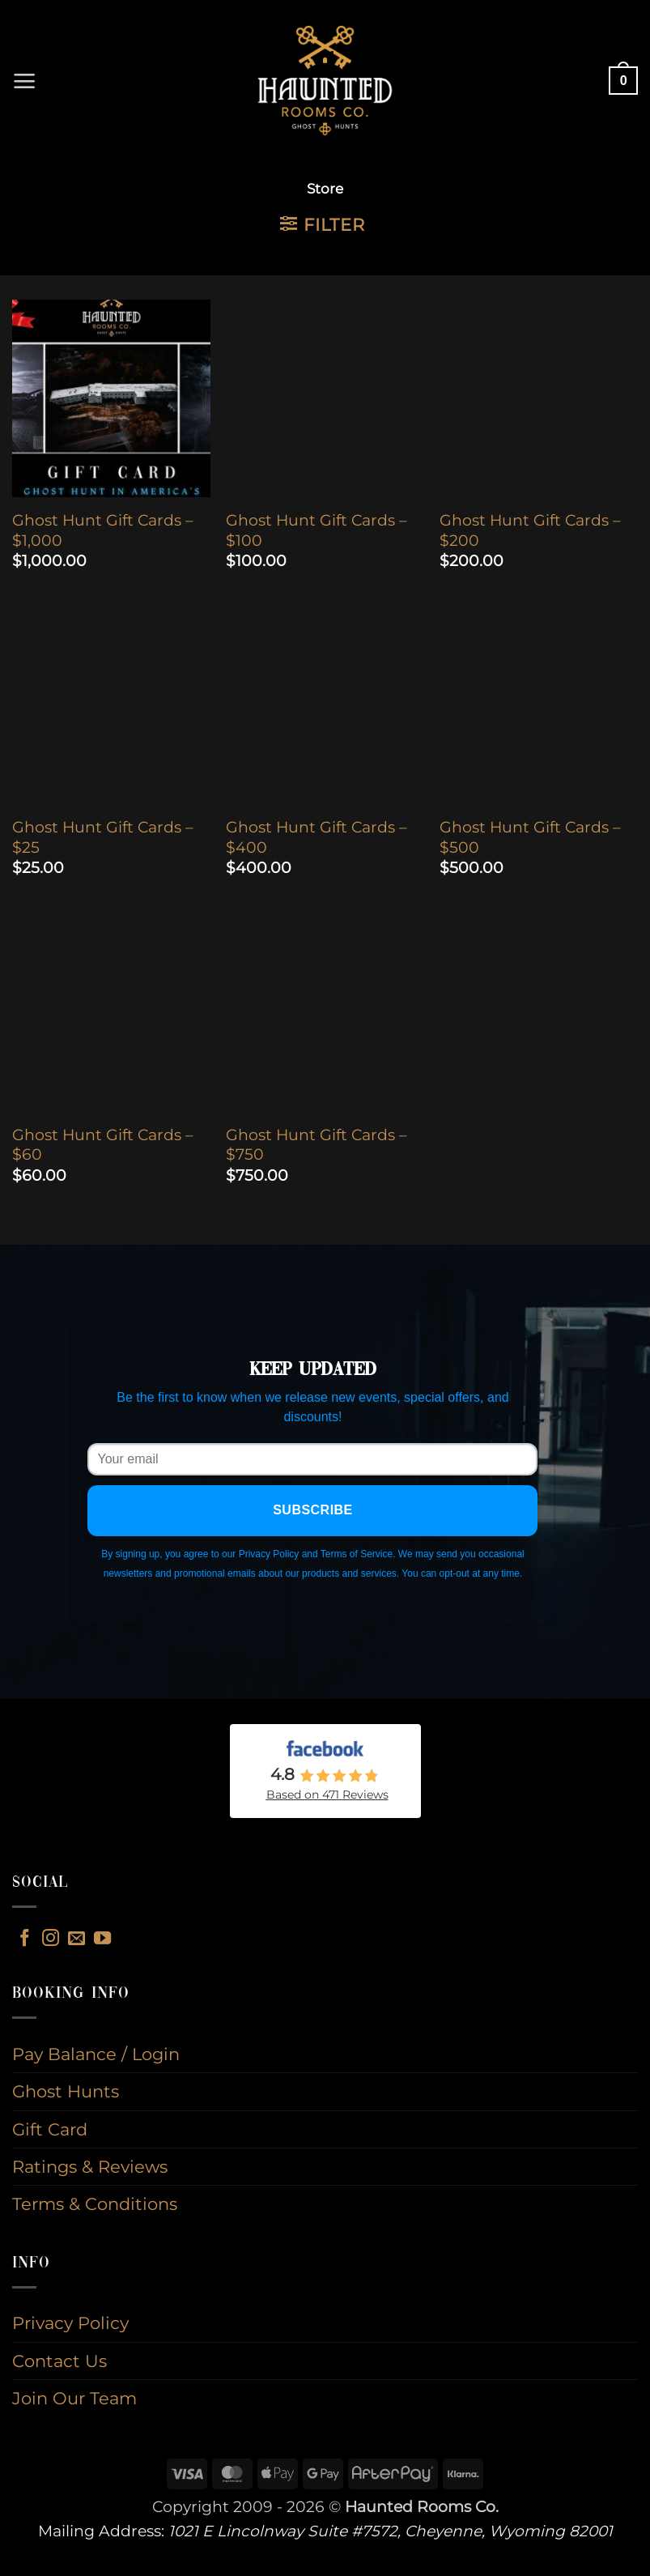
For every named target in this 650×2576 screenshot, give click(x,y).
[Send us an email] (76, 1939)
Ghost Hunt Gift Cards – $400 (316, 837)
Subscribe (313, 1510)
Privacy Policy (70, 2323)
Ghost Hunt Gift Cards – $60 (102, 1145)
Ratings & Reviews (90, 2167)
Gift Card (49, 2129)
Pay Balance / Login (96, 2054)
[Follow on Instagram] (50, 1939)
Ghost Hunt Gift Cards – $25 (102, 837)
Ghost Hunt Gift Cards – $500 (530, 837)
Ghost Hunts (65, 2091)
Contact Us (59, 2361)
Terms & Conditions (94, 2204)
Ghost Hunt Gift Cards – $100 (316, 530)
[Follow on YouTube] (102, 1939)
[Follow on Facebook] (24, 1939)
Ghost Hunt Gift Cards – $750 (316, 1145)
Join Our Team (74, 2398)
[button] (25, 80)
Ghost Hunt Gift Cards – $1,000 (102, 530)
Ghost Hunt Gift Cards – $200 (530, 530)
